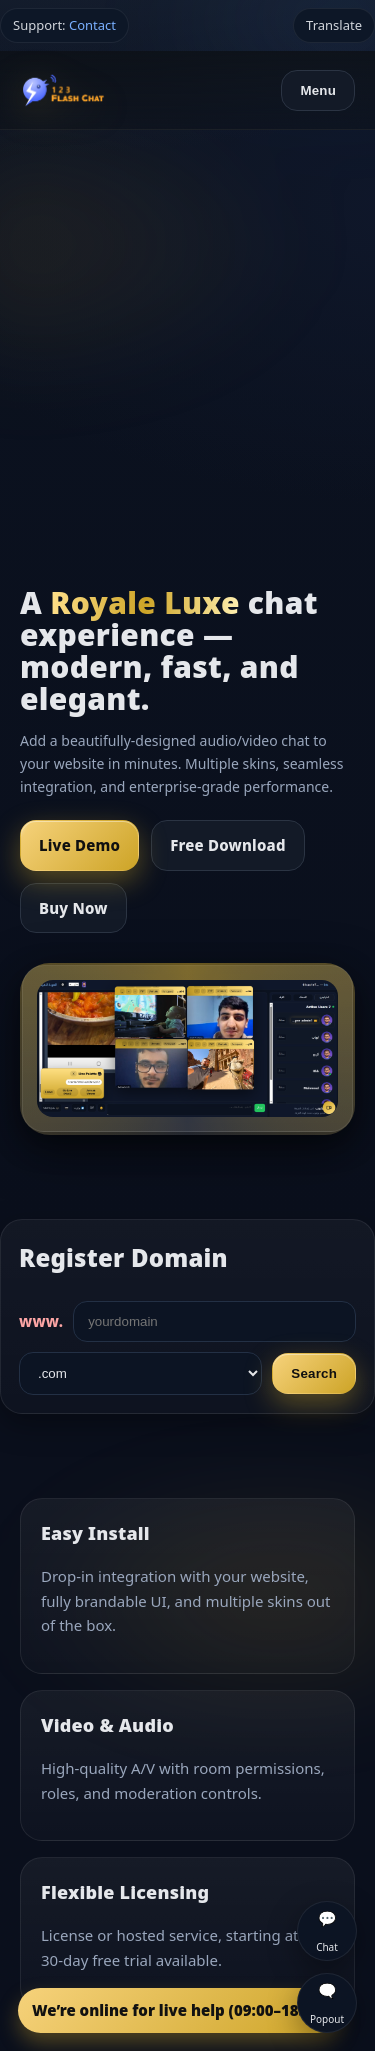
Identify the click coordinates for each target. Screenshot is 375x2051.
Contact (92, 25)
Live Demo (79, 845)
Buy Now (73, 908)
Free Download (227, 845)
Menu (318, 90)
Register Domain (123, 1257)
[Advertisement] (187, 327)
